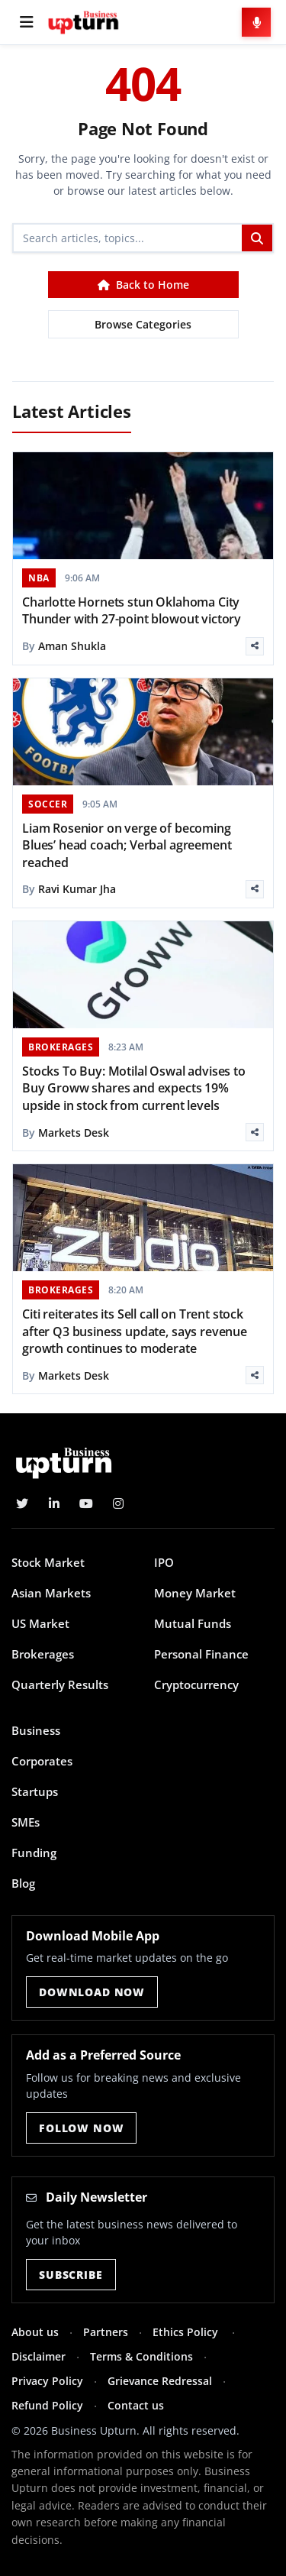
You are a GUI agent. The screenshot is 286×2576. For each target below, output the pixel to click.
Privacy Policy (47, 2381)
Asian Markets (51, 1592)
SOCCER (47, 804)
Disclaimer (38, 2356)
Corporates (41, 1761)
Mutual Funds (192, 1623)
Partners (105, 2332)
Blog (23, 1883)
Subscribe (71, 2274)
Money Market (195, 1592)
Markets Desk (73, 1132)
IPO (164, 1562)
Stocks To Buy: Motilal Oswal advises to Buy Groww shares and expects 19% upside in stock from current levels (134, 1088)
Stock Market (48, 1562)
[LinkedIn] (54, 1503)
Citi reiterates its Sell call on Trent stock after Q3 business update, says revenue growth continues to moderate (134, 1331)
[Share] (255, 646)
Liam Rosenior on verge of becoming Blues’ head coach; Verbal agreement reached (126, 845)
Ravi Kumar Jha (77, 889)
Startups (34, 1791)
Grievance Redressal (160, 2381)
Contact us (136, 2405)
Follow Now (81, 2128)
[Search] (128, 238)
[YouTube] (86, 1503)
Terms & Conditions (141, 2356)
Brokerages (42, 1654)
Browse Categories (143, 324)
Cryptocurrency (196, 1684)
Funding (33, 1852)
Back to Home (143, 284)
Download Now (92, 1992)
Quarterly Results (59, 1684)
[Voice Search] (256, 22)
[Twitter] (22, 1503)
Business (35, 1730)
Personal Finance (201, 1654)
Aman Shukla (72, 646)
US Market (40, 1623)
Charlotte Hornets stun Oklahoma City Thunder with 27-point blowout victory (131, 610)
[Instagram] (118, 1503)
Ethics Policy (187, 2332)
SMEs (25, 1822)
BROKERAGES (60, 1046)
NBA (39, 577)
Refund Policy (47, 2405)
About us (35, 2332)
